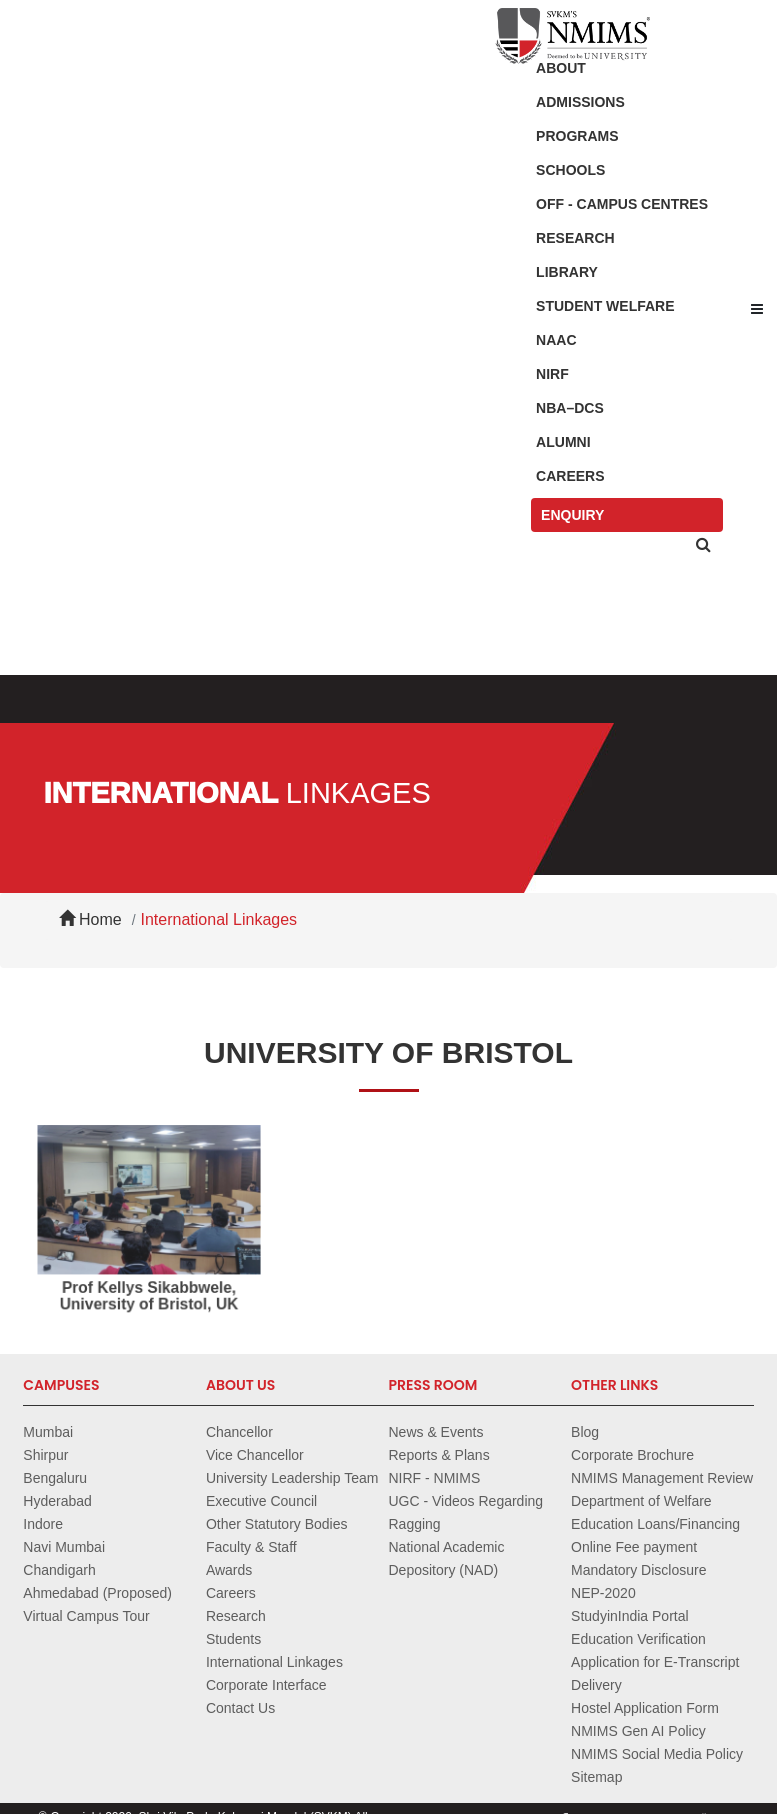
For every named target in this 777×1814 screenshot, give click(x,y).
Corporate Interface (266, 1685)
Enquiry (572, 515)
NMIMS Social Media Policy (657, 1754)
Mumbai (48, 1432)
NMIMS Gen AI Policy (638, 1731)
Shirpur (45, 1455)
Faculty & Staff (251, 1547)
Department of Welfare (641, 1501)
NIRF (552, 374)
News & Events (435, 1432)
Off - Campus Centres (622, 204)
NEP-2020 (603, 1593)
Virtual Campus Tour (86, 1616)
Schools (570, 170)
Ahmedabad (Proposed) (97, 1593)
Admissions (580, 102)
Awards (229, 1570)
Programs (577, 136)
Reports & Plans (438, 1455)
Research (575, 238)
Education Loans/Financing (655, 1524)
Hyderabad (57, 1501)
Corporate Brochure (632, 1455)
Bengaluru (55, 1478)
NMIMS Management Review (662, 1478)
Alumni (563, 442)
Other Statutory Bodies (277, 1524)
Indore (43, 1524)
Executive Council (261, 1501)
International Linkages (219, 919)
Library (567, 272)
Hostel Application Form (645, 1708)
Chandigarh (59, 1570)
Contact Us (240, 1708)
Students (233, 1639)
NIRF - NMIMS (434, 1478)
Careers (570, 476)
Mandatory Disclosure (638, 1570)
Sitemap (596, 1777)
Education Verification (638, 1639)
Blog (585, 1432)
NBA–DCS (570, 408)
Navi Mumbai (64, 1547)
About (561, 68)
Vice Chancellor (255, 1455)
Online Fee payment (634, 1547)
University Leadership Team (292, 1478)
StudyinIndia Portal (630, 1616)
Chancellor (239, 1432)
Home (90, 919)
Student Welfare (605, 306)
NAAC (556, 340)
